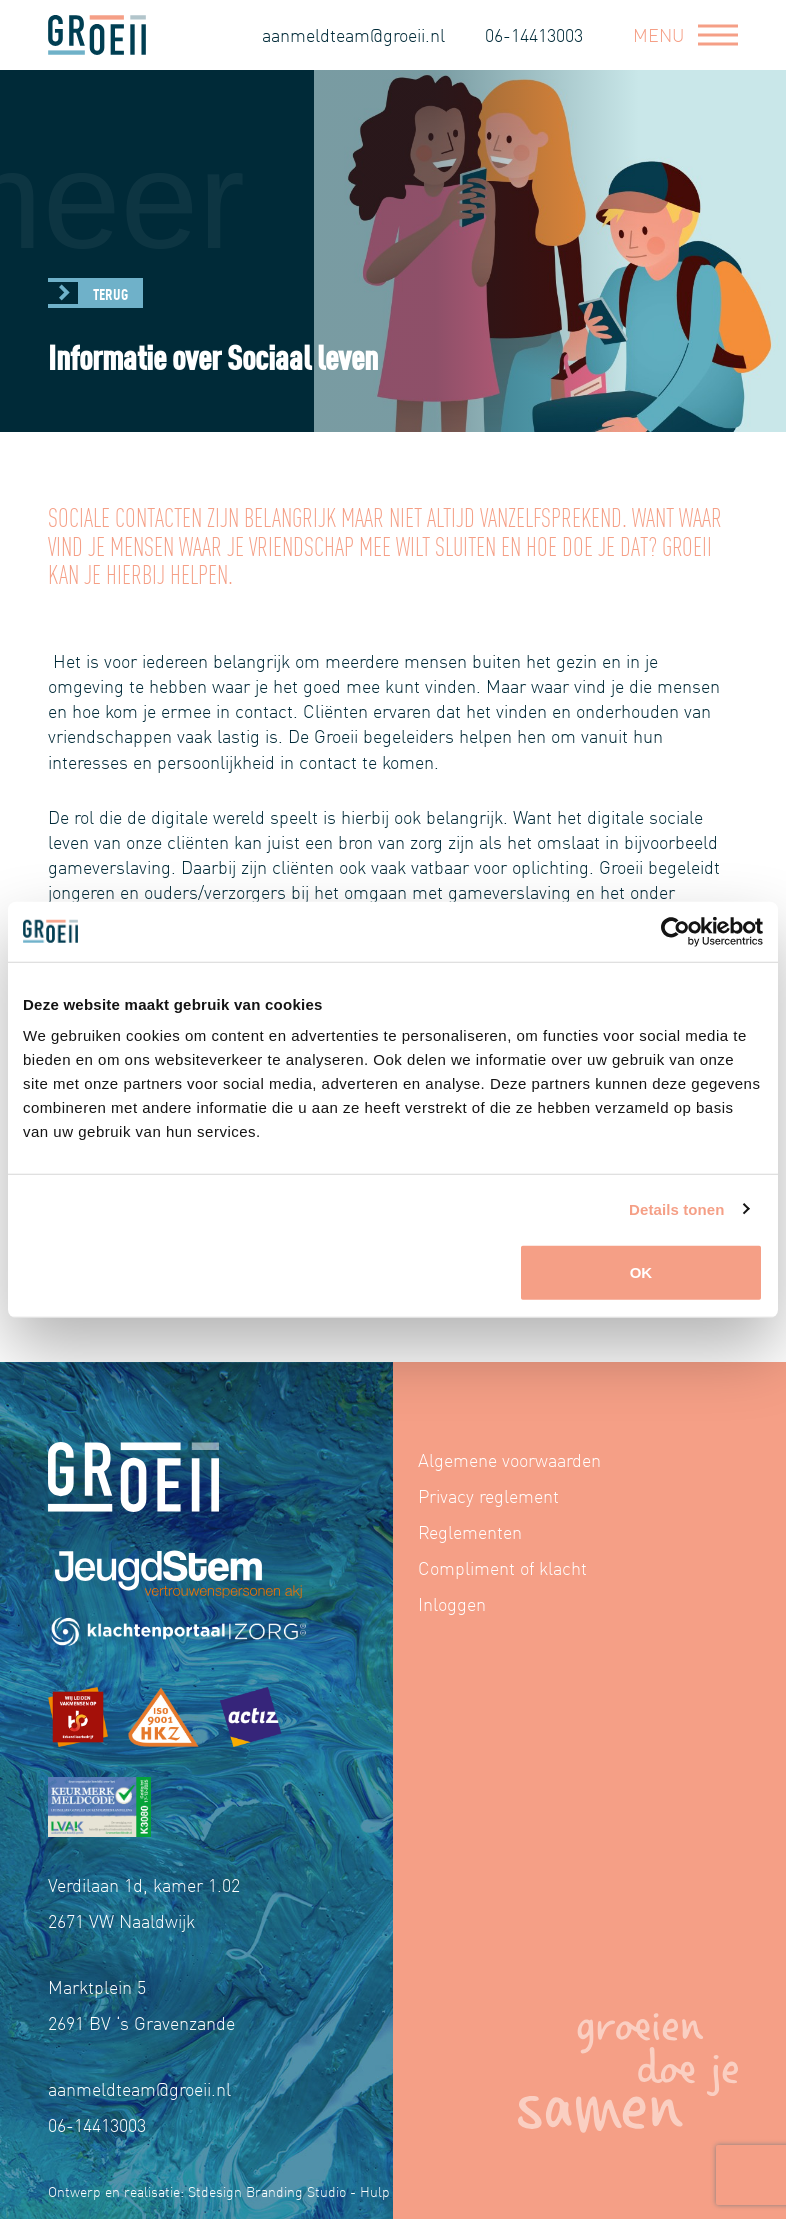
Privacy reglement (488, 1495)
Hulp (375, 2191)
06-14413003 (534, 34)
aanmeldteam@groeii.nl (353, 34)
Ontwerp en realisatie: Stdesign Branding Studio (197, 2191)
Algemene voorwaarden (509, 1459)
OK (641, 1272)
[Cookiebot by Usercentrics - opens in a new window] (675, 931)
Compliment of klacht (502, 1567)
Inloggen (452, 1603)
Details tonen (676, 1208)
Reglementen (470, 1531)
